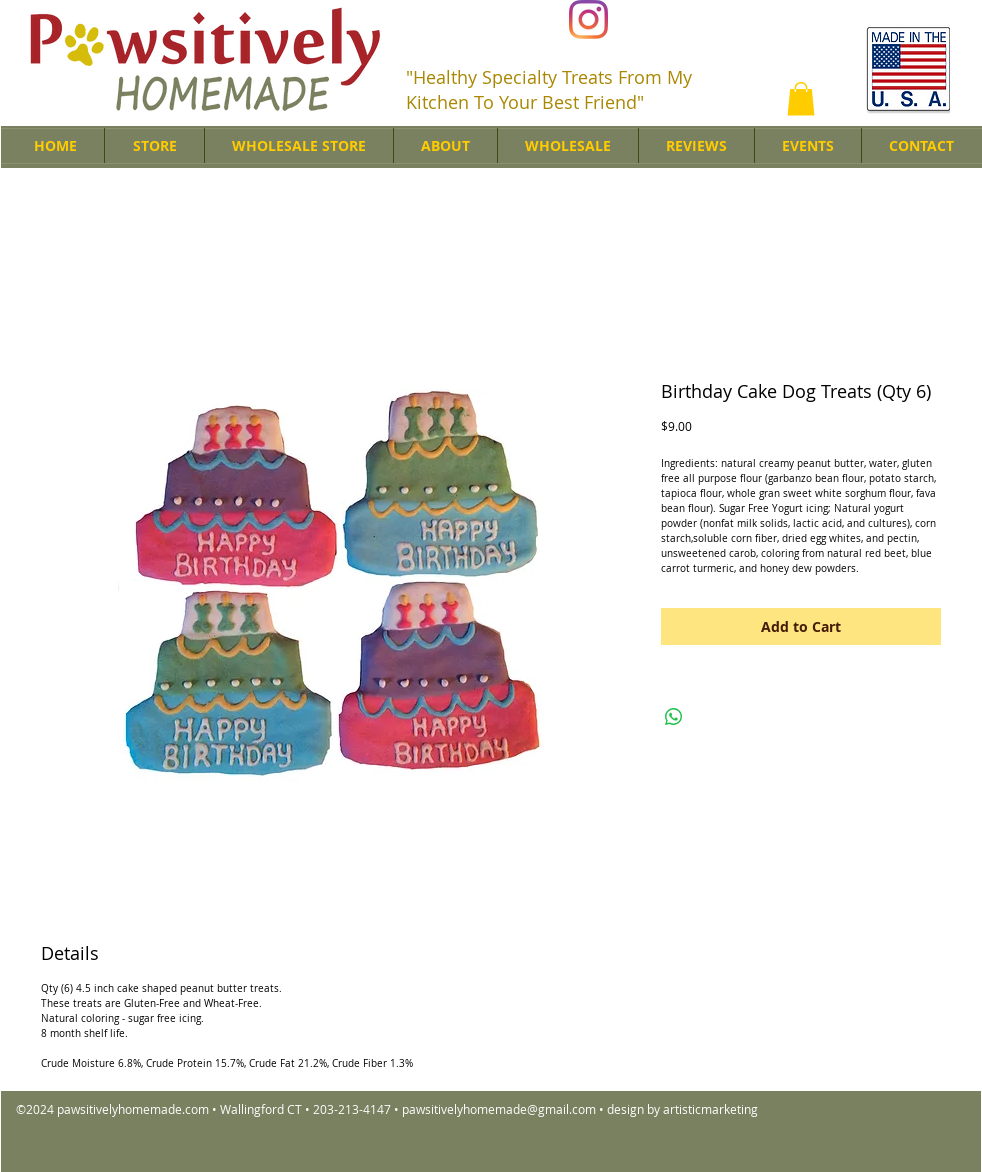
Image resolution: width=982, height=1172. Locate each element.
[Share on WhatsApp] (674, 717)
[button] (801, 98)
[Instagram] (588, 19)
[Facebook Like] (754, 21)
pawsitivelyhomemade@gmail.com (499, 1109)
